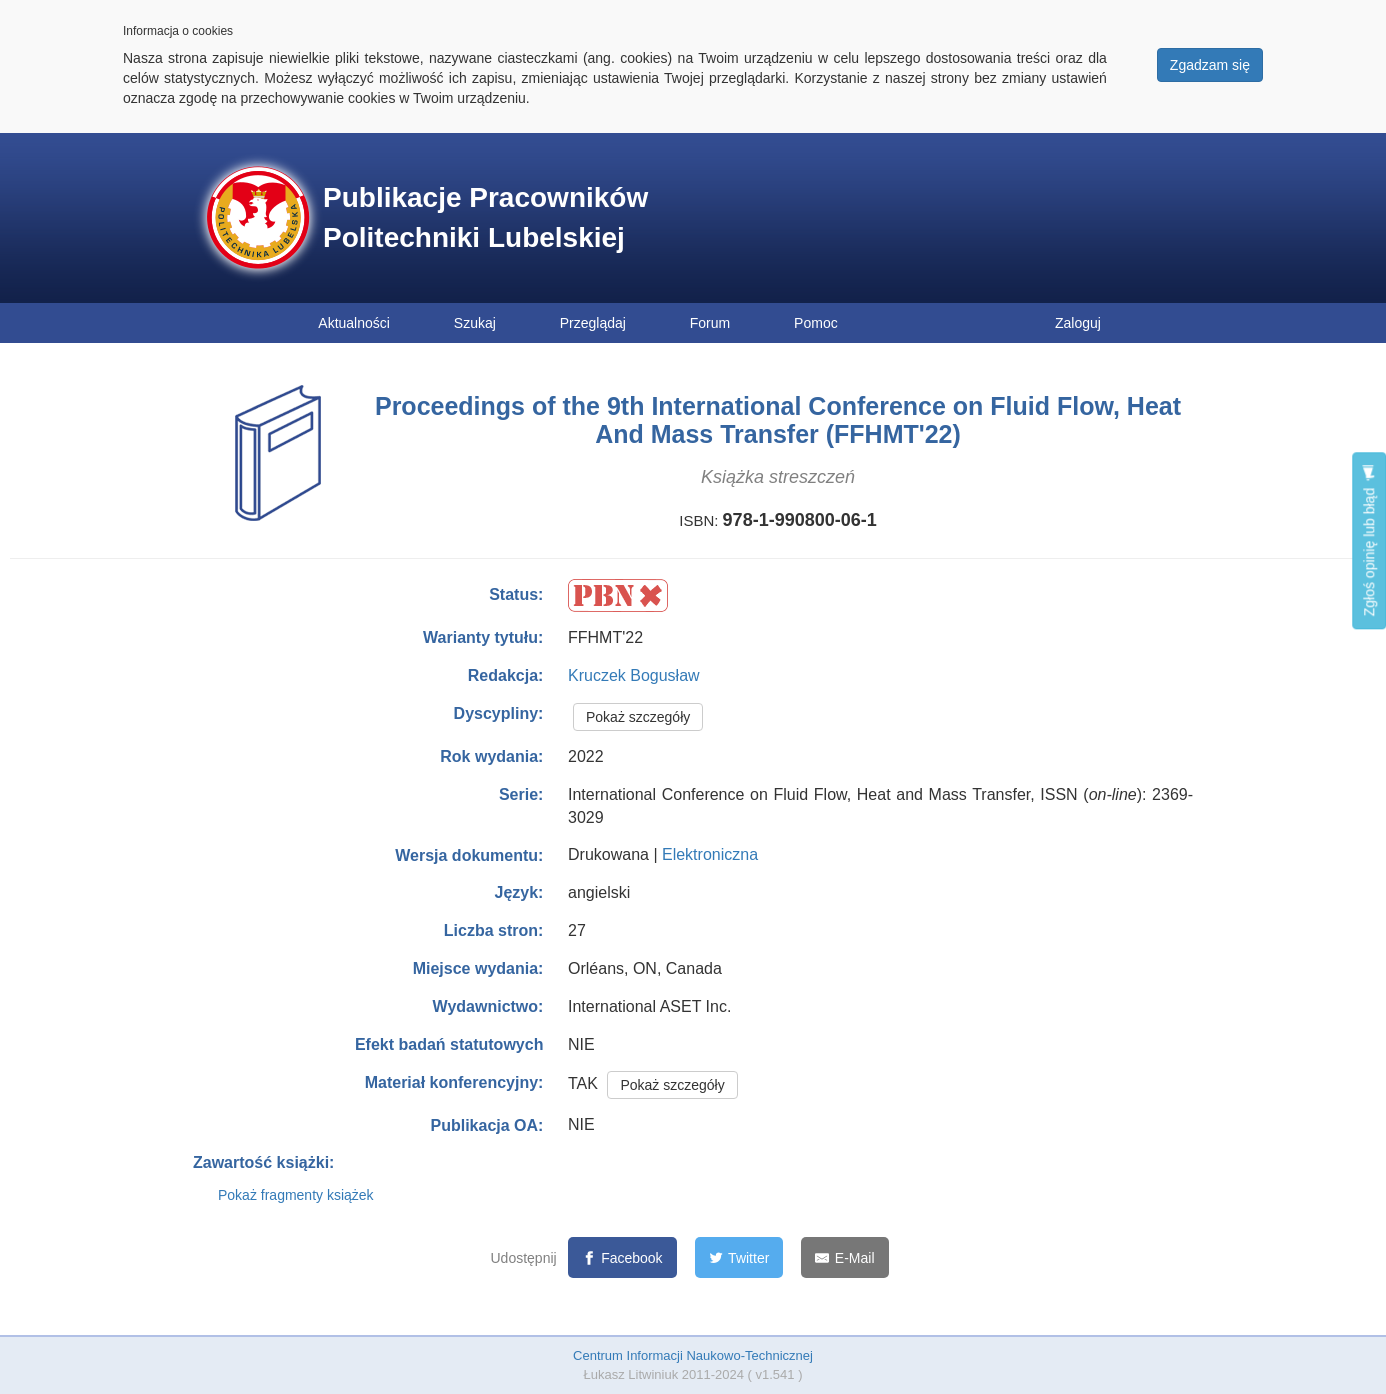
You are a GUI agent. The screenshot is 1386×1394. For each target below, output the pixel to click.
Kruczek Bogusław (634, 675)
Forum (710, 323)
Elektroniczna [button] (710, 854)
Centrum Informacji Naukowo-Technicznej (693, 1355)
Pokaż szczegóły (638, 717)
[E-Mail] (844, 1257)
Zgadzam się (1210, 65)
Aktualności (354, 323)
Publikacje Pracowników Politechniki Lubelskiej (485, 217)
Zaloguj (1078, 323)
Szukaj (475, 323)
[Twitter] (739, 1257)
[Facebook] (622, 1257)
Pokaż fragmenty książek (296, 1195)
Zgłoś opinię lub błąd (1369, 540)
